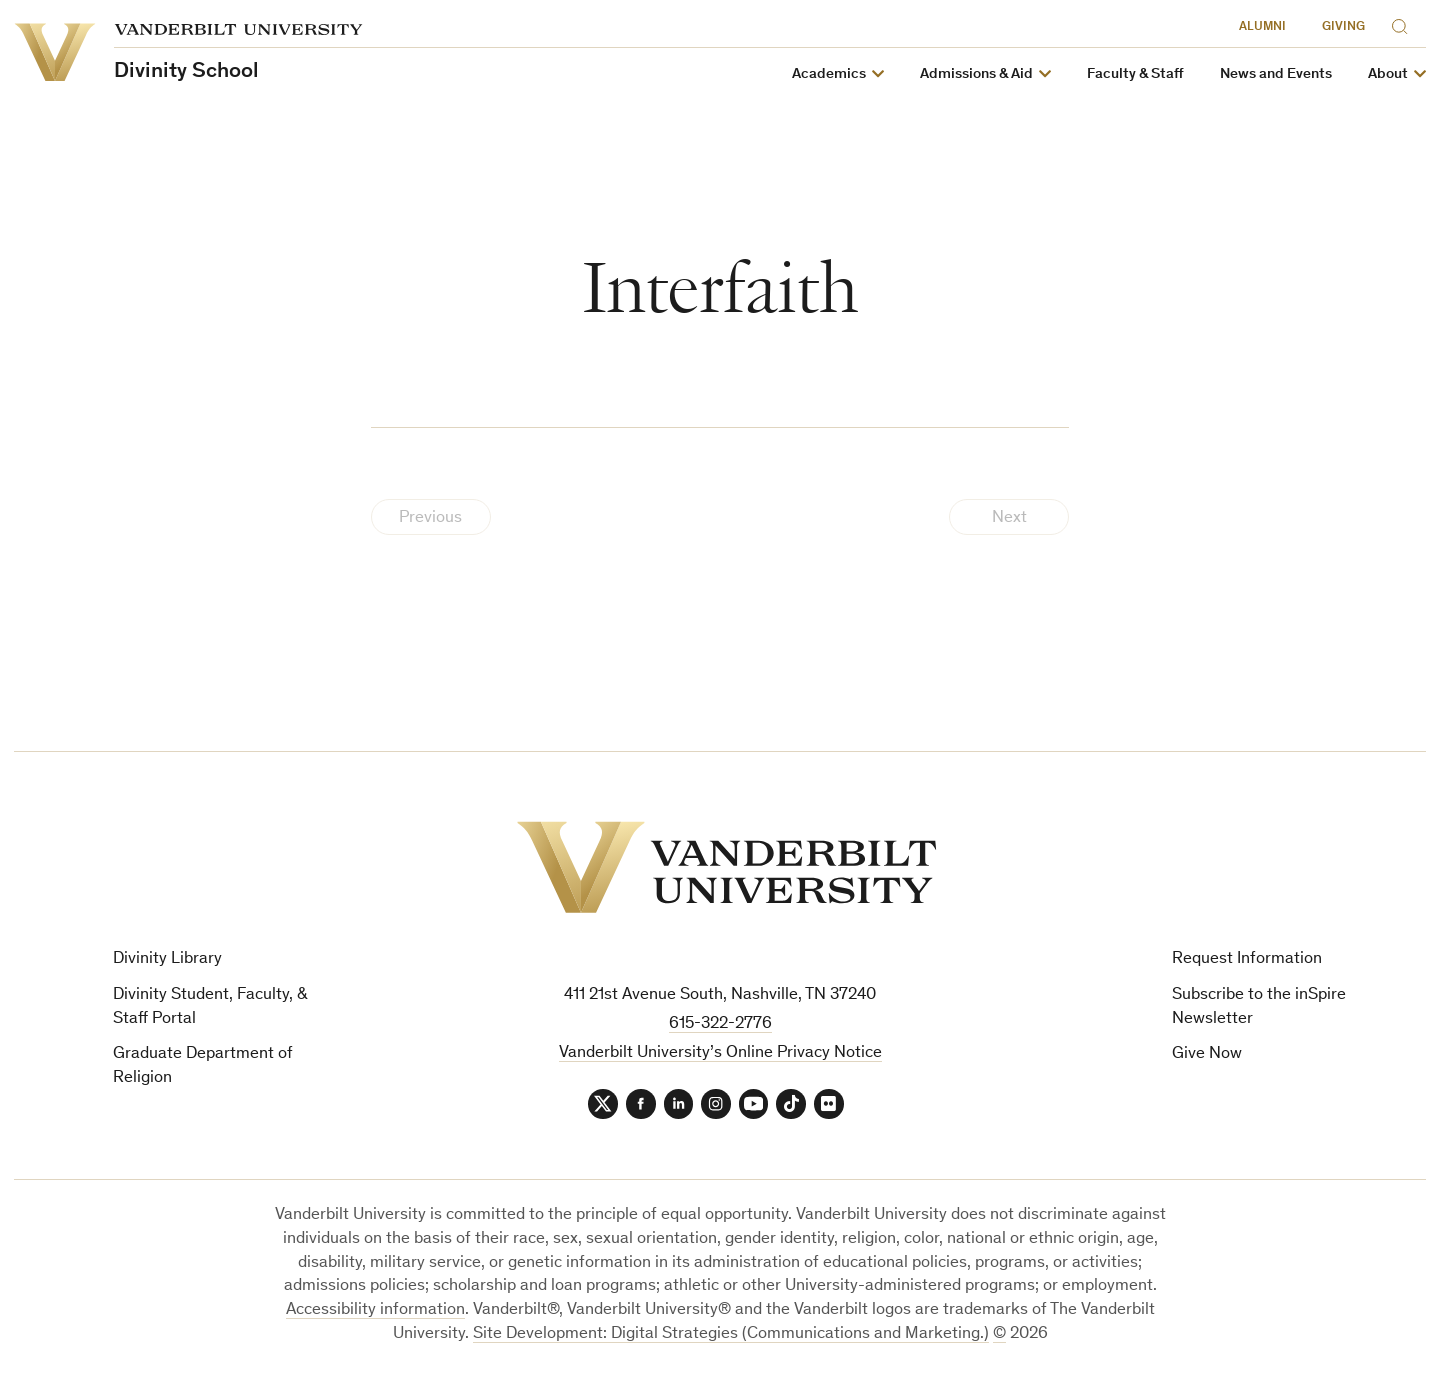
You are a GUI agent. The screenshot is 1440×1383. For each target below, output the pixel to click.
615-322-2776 (720, 1024)
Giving (1343, 27)
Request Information (1247, 959)
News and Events (1276, 74)
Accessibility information (375, 1311)
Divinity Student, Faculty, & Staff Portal (210, 1007)
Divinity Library (167, 959)
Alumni (1262, 27)
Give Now (1207, 1054)
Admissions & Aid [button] (976, 74)
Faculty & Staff (1135, 74)
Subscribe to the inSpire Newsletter (1259, 1007)
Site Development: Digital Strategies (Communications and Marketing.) (731, 1334)
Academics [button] (829, 74)
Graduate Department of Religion (203, 1066)
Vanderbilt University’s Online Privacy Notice (720, 1053)
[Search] (1404, 23)
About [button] (1388, 74)
